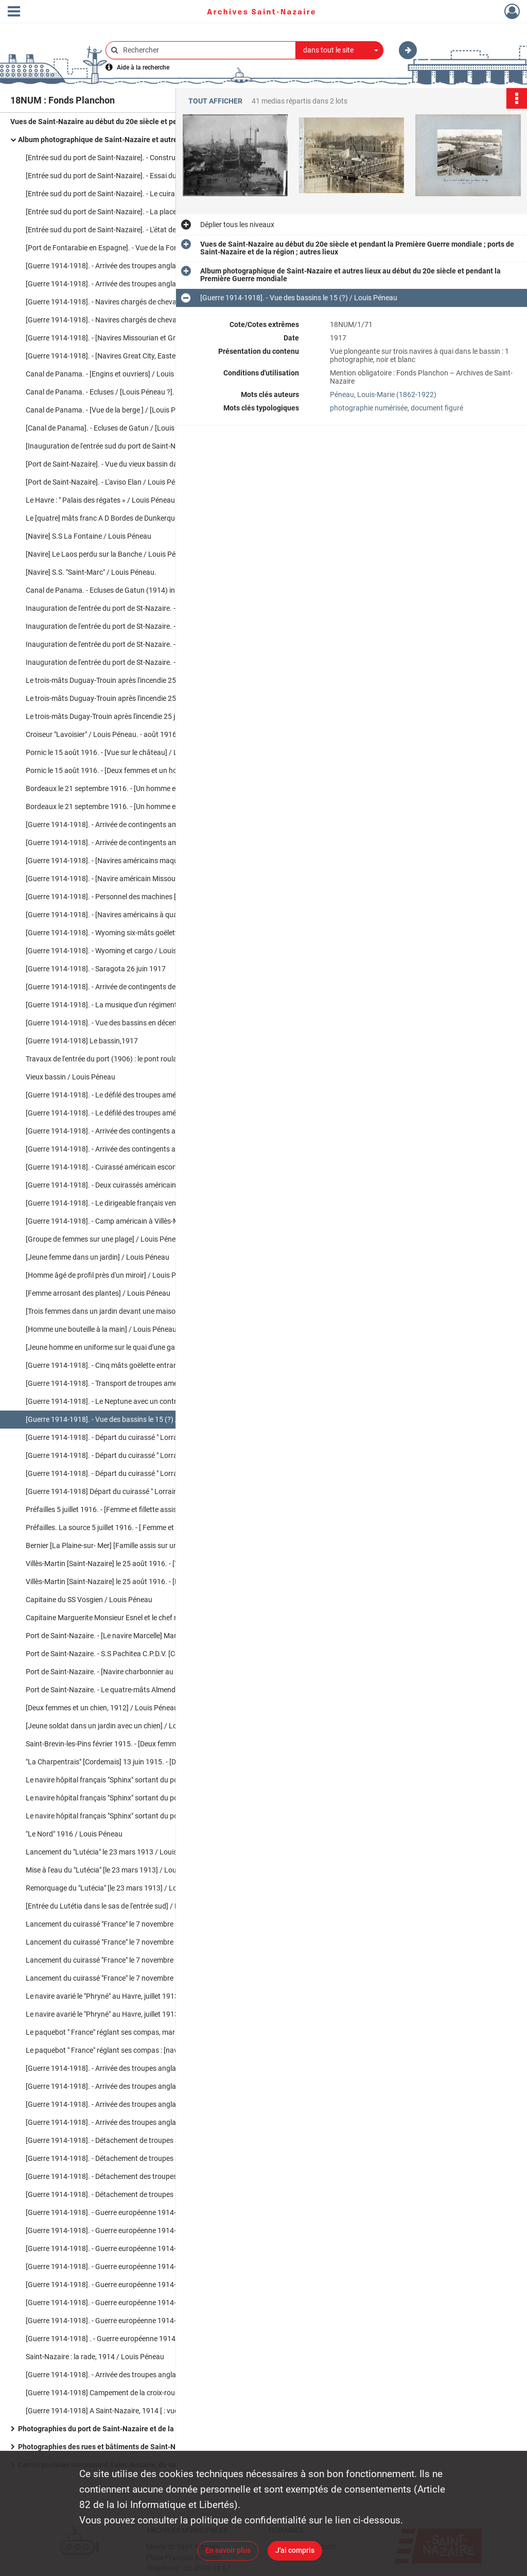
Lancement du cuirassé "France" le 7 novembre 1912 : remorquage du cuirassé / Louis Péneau (129, 1978)
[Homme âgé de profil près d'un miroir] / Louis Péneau (111, 1275)
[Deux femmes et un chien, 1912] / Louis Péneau (102, 1708)
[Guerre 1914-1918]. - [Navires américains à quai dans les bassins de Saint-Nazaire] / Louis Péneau (129, 915)
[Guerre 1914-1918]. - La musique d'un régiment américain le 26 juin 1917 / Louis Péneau (129, 1005)
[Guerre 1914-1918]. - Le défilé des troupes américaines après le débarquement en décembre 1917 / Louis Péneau (129, 1095)
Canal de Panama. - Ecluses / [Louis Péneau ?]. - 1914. (112, 392)
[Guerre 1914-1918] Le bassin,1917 (82, 1041)
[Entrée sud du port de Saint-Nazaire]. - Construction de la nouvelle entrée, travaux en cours (129, 157)
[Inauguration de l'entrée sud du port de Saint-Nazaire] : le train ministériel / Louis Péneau (129, 446)
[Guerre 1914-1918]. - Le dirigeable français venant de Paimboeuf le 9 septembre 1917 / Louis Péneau (129, 1203)
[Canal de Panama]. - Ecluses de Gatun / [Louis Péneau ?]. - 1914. (129, 428)
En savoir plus (228, 2550)
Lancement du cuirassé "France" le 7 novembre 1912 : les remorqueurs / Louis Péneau (129, 1960)
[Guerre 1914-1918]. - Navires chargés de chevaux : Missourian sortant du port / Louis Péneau (129, 302)
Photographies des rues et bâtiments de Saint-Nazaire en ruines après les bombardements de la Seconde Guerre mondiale (121, 2447)
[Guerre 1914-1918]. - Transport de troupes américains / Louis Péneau (129, 1383)
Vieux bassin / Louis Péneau (70, 1077)
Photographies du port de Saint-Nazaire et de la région (107, 2429)
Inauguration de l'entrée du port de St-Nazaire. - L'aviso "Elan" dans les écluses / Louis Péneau (129, 608)
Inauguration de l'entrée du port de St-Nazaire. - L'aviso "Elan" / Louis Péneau (129, 662)
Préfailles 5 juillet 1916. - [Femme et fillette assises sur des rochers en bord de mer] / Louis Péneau (129, 1509)
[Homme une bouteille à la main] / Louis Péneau (101, 1329)
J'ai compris (294, 2550)
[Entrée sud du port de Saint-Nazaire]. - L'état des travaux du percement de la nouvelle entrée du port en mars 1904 (129, 230)
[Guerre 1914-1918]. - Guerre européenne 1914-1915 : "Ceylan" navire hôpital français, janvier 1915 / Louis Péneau (129, 2230)
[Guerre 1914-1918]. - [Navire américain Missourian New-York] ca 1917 (129, 878)
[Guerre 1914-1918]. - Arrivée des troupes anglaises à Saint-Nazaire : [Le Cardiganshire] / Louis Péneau (129, 2068)
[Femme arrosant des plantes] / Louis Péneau (98, 1293)
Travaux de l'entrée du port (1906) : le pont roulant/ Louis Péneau (129, 1059)
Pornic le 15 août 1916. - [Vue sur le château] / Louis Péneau (121, 752)
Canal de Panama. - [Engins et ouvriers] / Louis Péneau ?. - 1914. (128, 374)
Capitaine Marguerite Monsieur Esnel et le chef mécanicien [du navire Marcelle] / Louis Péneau (129, 1617)
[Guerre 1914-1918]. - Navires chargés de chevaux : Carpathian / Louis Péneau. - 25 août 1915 (129, 320)
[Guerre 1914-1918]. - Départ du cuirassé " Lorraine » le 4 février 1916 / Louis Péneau (129, 1437)
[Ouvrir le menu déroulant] (14, 12)
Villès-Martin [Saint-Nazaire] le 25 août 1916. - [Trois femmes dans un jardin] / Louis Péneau (129, 1563)
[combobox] (339, 50)
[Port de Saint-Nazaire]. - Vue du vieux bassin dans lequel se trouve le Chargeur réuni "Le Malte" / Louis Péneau (129, 464)
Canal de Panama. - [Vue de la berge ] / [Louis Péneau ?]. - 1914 (126, 410)
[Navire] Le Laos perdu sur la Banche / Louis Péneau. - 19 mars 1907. (129, 554)
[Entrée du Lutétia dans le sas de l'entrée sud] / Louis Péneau (122, 1906)
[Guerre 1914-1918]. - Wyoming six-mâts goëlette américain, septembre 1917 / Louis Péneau (129, 933)
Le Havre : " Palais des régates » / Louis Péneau (100, 500)
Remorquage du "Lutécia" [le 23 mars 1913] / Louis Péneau (119, 1888)
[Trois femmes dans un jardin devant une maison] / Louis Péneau (128, 1311)
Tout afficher (215, 101)
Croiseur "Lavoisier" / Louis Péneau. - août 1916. (102, 734)
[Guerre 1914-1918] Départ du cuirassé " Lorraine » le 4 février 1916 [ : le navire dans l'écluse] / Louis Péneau (129, 1491)
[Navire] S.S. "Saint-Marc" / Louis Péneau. (91, 572)
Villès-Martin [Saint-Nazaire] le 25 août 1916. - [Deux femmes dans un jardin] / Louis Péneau (129, 1581)
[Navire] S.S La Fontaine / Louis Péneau (88, 536)
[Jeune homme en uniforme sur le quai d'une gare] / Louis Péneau (129, 1347)
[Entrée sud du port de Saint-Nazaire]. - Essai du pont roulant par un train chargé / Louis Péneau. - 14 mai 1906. (129, 175)
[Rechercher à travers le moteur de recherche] (206, 50)
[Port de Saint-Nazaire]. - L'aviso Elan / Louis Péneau (108, 482)
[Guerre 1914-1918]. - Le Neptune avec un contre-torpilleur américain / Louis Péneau (129, 1401)
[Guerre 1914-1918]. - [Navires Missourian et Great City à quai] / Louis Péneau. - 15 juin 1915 (129, 338)
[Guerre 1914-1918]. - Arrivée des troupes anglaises (107, 2375)
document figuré (437, 408)
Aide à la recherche (143, 67)
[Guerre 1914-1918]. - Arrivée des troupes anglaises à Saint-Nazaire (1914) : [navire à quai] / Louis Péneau (129, 266)
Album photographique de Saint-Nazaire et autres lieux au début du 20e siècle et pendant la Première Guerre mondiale (121, 139)
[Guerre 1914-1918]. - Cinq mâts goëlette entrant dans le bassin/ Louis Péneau (129, 1365)
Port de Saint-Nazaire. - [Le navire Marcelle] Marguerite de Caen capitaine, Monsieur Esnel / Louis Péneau (129, 1636)
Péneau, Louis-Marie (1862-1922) (383, 394)
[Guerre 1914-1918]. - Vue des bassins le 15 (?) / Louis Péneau (124, 1419)
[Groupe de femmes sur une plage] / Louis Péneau (105, 1239)
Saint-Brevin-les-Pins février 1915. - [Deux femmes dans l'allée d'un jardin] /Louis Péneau (129, 1744)
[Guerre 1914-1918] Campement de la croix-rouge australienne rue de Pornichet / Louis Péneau (129, 2393)
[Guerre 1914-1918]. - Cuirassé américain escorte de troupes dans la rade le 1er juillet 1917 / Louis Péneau (129, 1167)
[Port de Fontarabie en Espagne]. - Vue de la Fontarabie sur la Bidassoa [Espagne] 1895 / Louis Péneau (129, 248)
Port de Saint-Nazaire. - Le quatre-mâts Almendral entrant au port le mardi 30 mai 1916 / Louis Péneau (129, 1690)
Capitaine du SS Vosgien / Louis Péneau (89, 1599)
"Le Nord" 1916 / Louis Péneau (74, 1834)
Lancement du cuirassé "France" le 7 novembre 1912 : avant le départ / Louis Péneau (129, 1924)
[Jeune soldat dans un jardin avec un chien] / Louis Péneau (119, 1726)
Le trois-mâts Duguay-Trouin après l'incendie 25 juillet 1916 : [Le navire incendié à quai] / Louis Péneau (129, 698)
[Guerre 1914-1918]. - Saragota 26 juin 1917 (96, 969)
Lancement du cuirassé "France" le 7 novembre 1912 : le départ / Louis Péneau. (129, 1942)
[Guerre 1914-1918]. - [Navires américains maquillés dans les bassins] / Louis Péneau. (129, 860)
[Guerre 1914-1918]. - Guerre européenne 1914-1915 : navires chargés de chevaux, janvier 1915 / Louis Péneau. (129, 2212)
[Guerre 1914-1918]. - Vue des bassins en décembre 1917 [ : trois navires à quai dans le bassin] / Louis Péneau (129, 1023)
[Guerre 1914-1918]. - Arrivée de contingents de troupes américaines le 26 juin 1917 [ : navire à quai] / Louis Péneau (129, 987)
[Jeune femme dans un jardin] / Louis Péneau (97, 1257)
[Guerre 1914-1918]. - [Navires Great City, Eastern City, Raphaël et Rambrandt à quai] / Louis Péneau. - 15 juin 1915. (129, 356)
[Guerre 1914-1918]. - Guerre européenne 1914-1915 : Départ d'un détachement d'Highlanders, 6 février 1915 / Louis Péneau (129, 2248)
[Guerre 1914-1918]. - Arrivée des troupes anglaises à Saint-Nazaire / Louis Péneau (129, 2086)
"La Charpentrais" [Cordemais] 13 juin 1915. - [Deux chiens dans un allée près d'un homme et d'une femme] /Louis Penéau (129, 1762)
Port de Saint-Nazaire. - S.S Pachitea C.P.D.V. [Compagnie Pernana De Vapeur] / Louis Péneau (129, 1654)
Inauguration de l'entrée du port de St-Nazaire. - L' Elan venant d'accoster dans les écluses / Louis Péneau (129, 644)
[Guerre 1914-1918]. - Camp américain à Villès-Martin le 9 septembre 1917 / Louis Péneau (129, 1221)
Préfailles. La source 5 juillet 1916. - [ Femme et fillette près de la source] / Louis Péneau (129, 1527)
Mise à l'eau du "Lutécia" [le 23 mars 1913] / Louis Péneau (116, 1870)
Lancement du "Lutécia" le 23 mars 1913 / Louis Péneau (114, 1852)
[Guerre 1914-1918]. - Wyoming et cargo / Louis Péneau (114, 951)
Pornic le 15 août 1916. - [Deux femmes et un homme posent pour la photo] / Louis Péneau (129, 770)
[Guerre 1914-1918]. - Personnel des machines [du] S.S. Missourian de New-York (129, 896)
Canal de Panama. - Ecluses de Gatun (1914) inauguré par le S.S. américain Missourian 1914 (129, 590)
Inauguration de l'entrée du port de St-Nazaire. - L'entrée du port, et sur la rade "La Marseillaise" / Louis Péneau (129, 626)
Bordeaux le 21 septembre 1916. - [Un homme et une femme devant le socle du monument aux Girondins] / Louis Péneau (129, 806)
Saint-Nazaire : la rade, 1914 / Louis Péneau (95, 2356)
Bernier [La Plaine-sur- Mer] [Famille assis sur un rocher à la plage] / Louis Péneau (129, 1545)
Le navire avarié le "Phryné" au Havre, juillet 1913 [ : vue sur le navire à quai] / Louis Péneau (129, 1996)
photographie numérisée (369, 408)
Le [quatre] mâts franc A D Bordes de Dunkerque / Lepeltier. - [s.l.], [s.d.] (129, 518)
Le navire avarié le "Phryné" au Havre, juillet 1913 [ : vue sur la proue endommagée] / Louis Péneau (129, 2014)
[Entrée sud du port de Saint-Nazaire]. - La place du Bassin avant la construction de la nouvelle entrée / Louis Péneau (129, 212)
